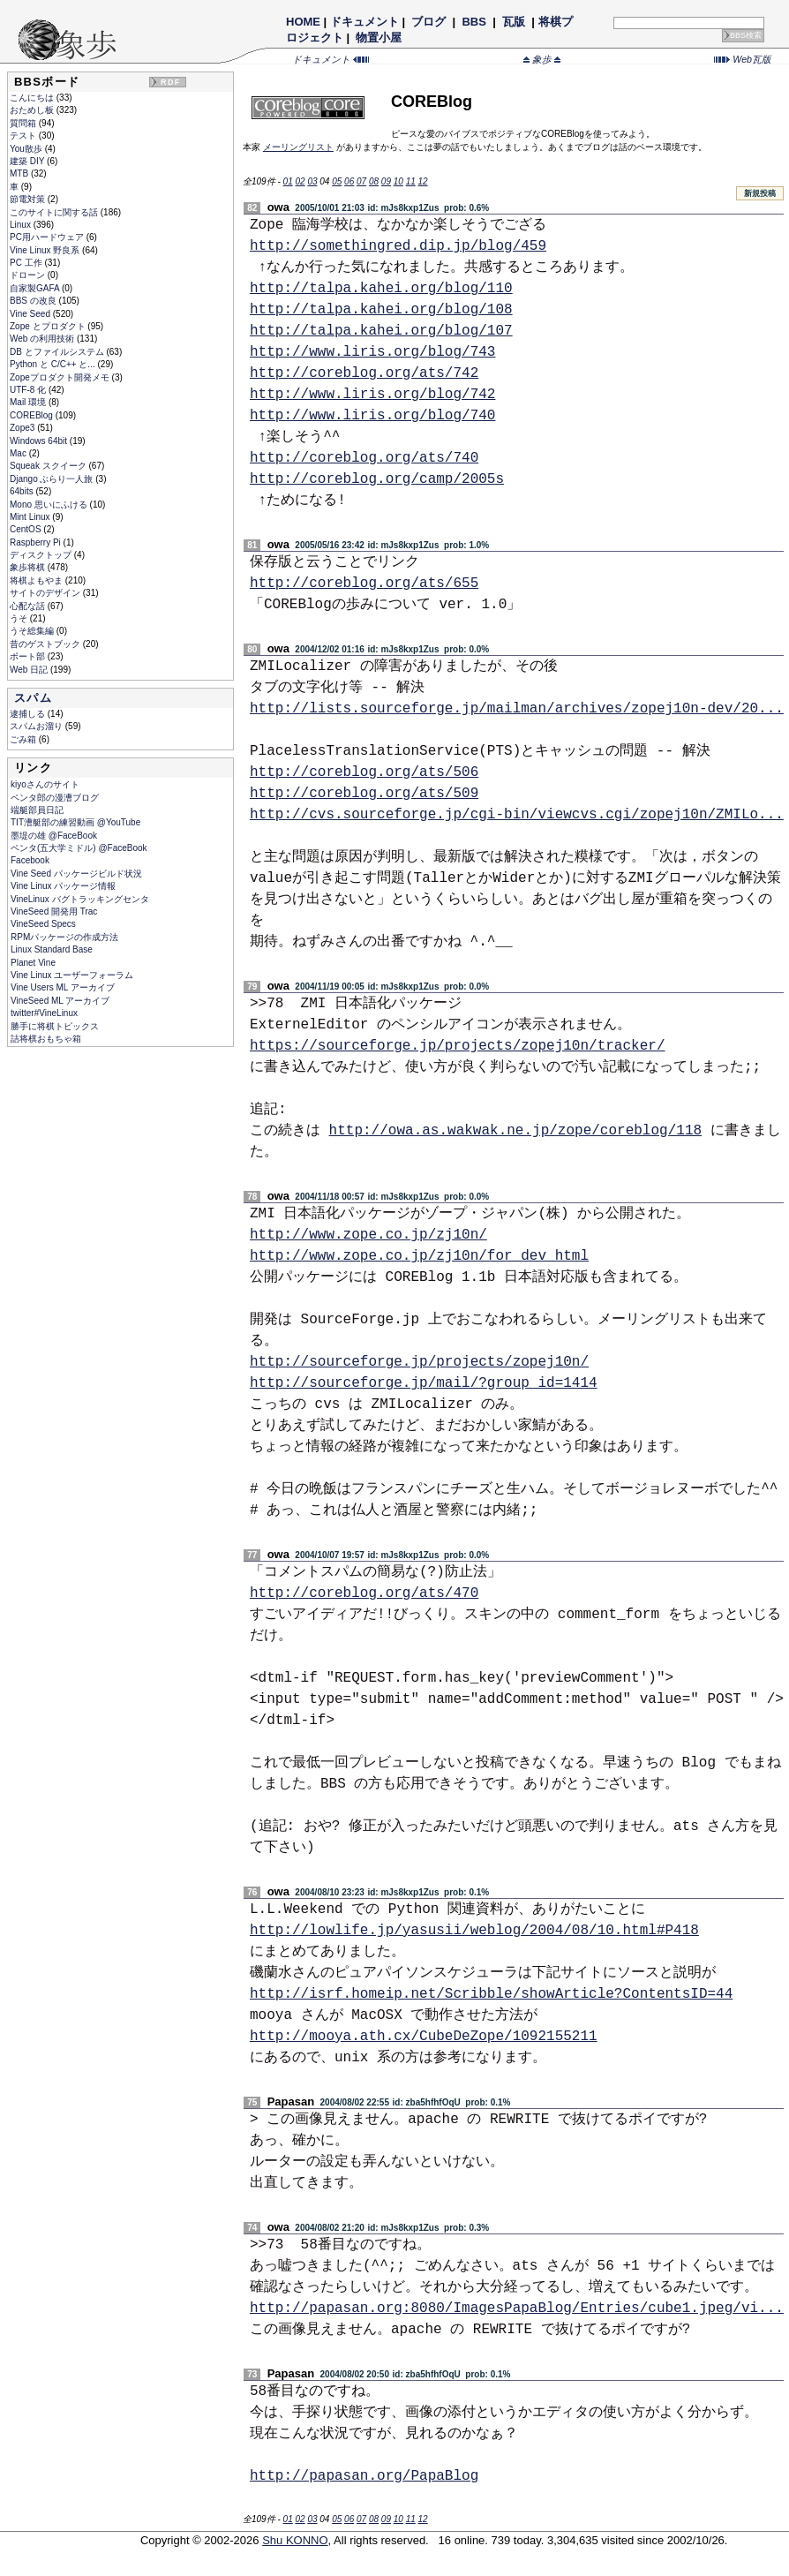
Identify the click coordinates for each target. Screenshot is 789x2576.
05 (337, 181)
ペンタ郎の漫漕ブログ (55, 797)
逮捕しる (29, 714)
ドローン (29, 275)
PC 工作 (27, 262)
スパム (33, 697)
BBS (474, 21)
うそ (20, 618)
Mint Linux (31, 517)
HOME (303, 21)
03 (312, 181)
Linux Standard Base (52, 949)
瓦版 (513, 21)
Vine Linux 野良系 (46, 250)
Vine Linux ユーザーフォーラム (72, 975)
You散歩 (27, 149)
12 (423, 181)
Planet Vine (33, 963)
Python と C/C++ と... (53, 364)
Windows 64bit (40, 441)
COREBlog (33, 415)
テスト (24, 135)
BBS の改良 (34, 300)
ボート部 (29, 656)
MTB (20, 173)
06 (349, 181)
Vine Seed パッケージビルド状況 (76, 873)
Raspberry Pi (37, 542)
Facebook (30, 860)
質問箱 (24, 123)
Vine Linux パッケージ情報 (63, 886)
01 (288, 181)
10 (398, 181)
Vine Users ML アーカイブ (63, 987)
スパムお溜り (37, 726)
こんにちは (33, 97)
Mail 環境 (29, 402)
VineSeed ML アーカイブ (60, 1001)
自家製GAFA (36, 288)
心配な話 (29, 606)
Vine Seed (31, 314)
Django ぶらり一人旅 (52, 479)
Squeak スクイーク (49, 466)
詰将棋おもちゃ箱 (46, 1038)
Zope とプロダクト (48, 326)
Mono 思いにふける (50, 504)
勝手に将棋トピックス (55, 1026)
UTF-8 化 (29, 390)
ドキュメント (364, 21)
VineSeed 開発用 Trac (54, 911)
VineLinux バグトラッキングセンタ (80, 899)
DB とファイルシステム (58, 352)
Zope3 (23, 428)
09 (386, 181)
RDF (170, 82)
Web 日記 (30, 669)
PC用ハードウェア (48, 237)
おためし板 (33, 110)
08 (374, 181)
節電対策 (29, 199)
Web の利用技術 (43, 338)
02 (299, 181)
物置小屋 (379, 37)
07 (361, 181)
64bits (22, 491)
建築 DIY (28, 161)
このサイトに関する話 (55, 212)
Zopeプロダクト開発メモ (61, 377)
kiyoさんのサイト (45, 784)
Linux (22, 225)
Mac (19, 453)
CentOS (26, 529)
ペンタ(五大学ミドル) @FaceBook (79, 848)
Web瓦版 (742, 59)
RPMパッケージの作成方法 (64, 937)
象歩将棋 (29, 567)
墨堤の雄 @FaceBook (54, 835)
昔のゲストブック (46, 644)
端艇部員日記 (37, 810)
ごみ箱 (24, 739)
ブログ (429, 21)
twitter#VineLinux (44, 1013)
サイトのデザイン (46, 593)
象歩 (541, 59)
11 (411, 181)
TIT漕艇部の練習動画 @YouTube (75, 822)
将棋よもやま (37, 580)
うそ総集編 (33, 631)
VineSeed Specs (43, 924)
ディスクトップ (42, 555)
